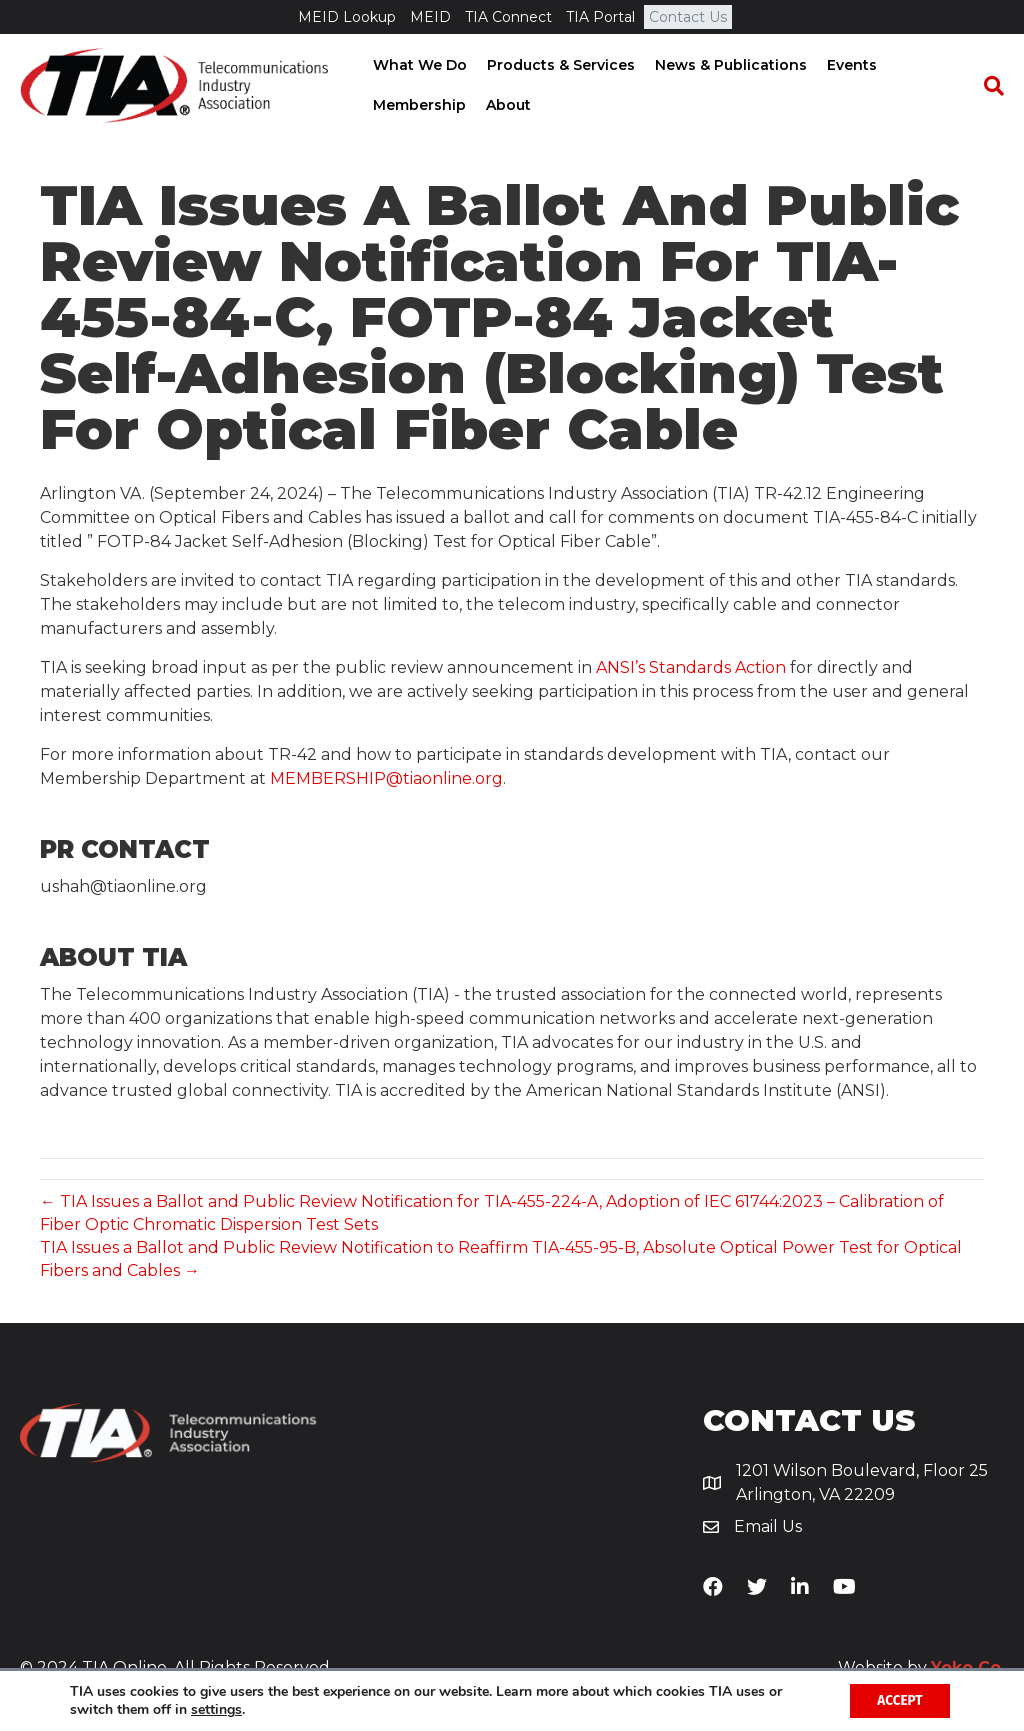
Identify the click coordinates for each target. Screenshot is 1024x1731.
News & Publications (729, 65)
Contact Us (688, 17)
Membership (417, 105)
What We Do (418, 65)
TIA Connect (508, 17)
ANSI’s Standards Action (691, 667)
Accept (896, 1699)
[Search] (989, 86)
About (506, 105)
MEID (430, 17)
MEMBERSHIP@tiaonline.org (386, 778)
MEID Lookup (347, 17)
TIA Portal (600, 17)
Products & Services (559, 65)
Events (850, 65)
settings (216, 1709)
